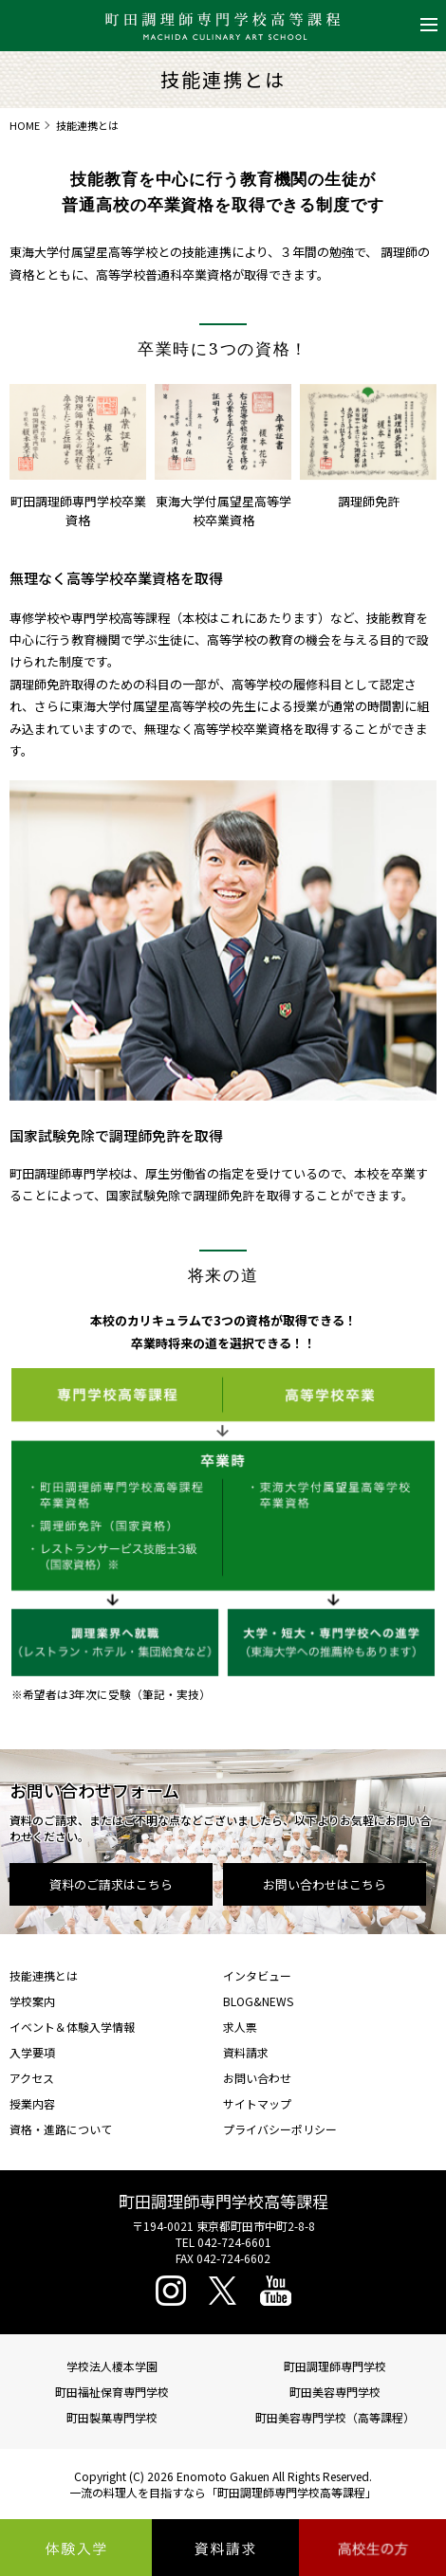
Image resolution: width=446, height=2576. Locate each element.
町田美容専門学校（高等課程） (335, 2417)
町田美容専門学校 (335, 2392)
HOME (24, 125)
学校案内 (32, 2001)
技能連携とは (43, 1975)
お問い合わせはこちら (324, 1884)
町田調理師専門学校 (335, 2366)
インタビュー (257, 1975)
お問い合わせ (257, 2078)
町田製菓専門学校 (112, 2417)
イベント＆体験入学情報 (72, 2027)
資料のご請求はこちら (111, 1884)
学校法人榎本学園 (112, 2366)
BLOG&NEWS (258, 2001)
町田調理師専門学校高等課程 (223, 2201)
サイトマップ (257, 2103)
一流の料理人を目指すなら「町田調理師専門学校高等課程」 (223, 2492)
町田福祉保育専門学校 (112, 2392)
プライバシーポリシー (280, 2129)
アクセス (31, 2078)
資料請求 (246, 2052)
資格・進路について (60, 2129)
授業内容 (32, 2103)
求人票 (240, 2027)
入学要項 (32, 2052)
